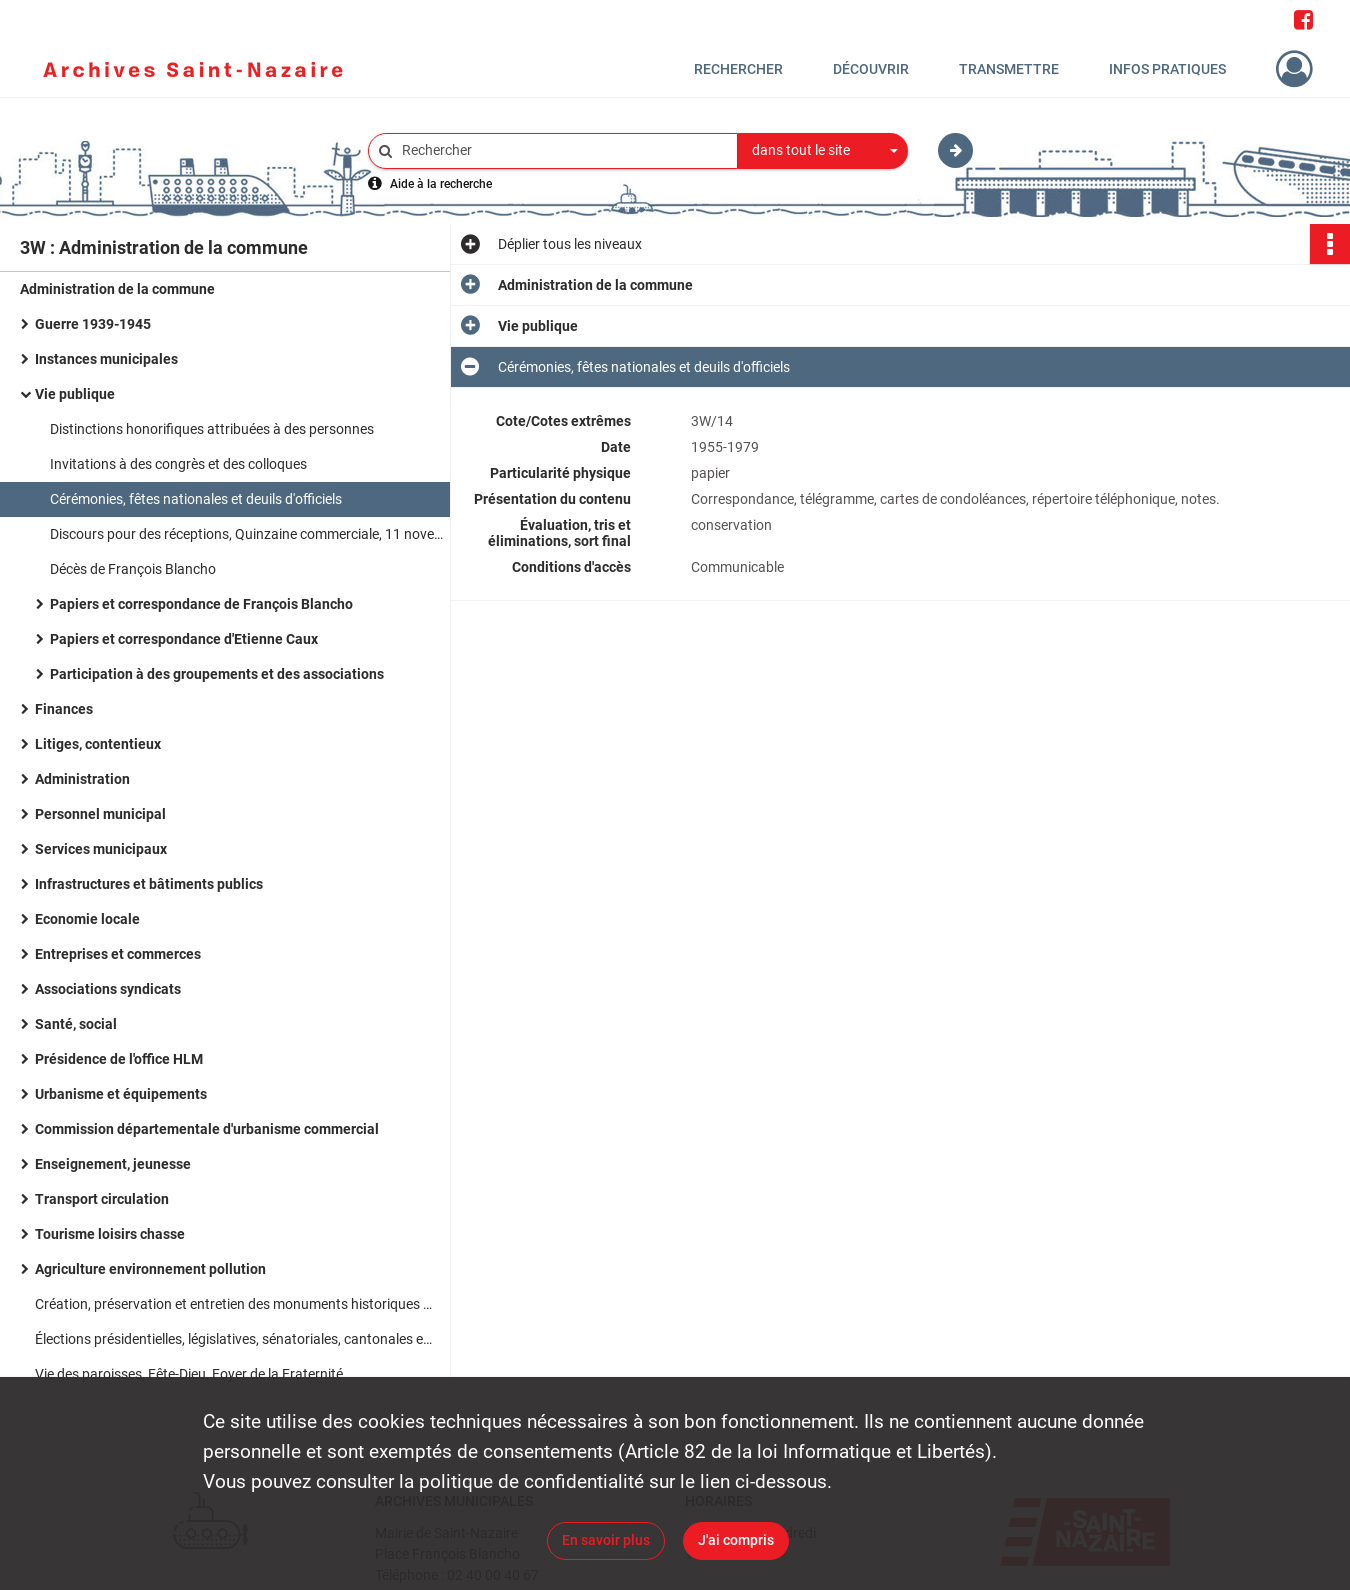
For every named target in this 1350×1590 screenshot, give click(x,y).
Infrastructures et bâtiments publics (149, 884)
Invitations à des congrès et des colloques (178, 464)
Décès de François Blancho (133, 569)
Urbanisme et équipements (121, 1094)
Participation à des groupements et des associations (217, 674)
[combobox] (823, 151)
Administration (82, 779)
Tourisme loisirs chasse (110, 1234)
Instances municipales (106, 359)
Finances (64, 709)
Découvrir (871, 69)
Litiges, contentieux (98, 744)
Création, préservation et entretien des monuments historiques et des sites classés (235, 1304)
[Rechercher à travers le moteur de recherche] (563, 150)
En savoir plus (606, 1540)
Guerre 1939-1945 (93, 324)
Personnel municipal (100, 814)
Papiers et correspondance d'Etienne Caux (184, 639)
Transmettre (1009, 69)
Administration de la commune (117, 289)
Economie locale (87, 919)
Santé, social (76, 1024)
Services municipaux (101, 849)
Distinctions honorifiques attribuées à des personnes (212, 429)
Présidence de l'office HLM (119, 1059)
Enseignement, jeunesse (113, 1164)
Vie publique (75, 394)
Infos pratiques (1167, 69)
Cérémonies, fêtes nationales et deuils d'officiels (196, 499)
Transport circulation (102, 1199)
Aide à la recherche (441, 184)
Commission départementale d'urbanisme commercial (207, 1129)
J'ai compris (736, 1540)
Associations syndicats (108, 989)
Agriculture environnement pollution (150, 1269)
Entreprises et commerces (118, 954)
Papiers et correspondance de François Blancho (201, 604)
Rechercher (738, 69)
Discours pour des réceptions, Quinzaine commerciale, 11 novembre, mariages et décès (250, 534)
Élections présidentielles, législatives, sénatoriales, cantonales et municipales (235, 1339)
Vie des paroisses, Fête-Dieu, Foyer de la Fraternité (189, 1374)
